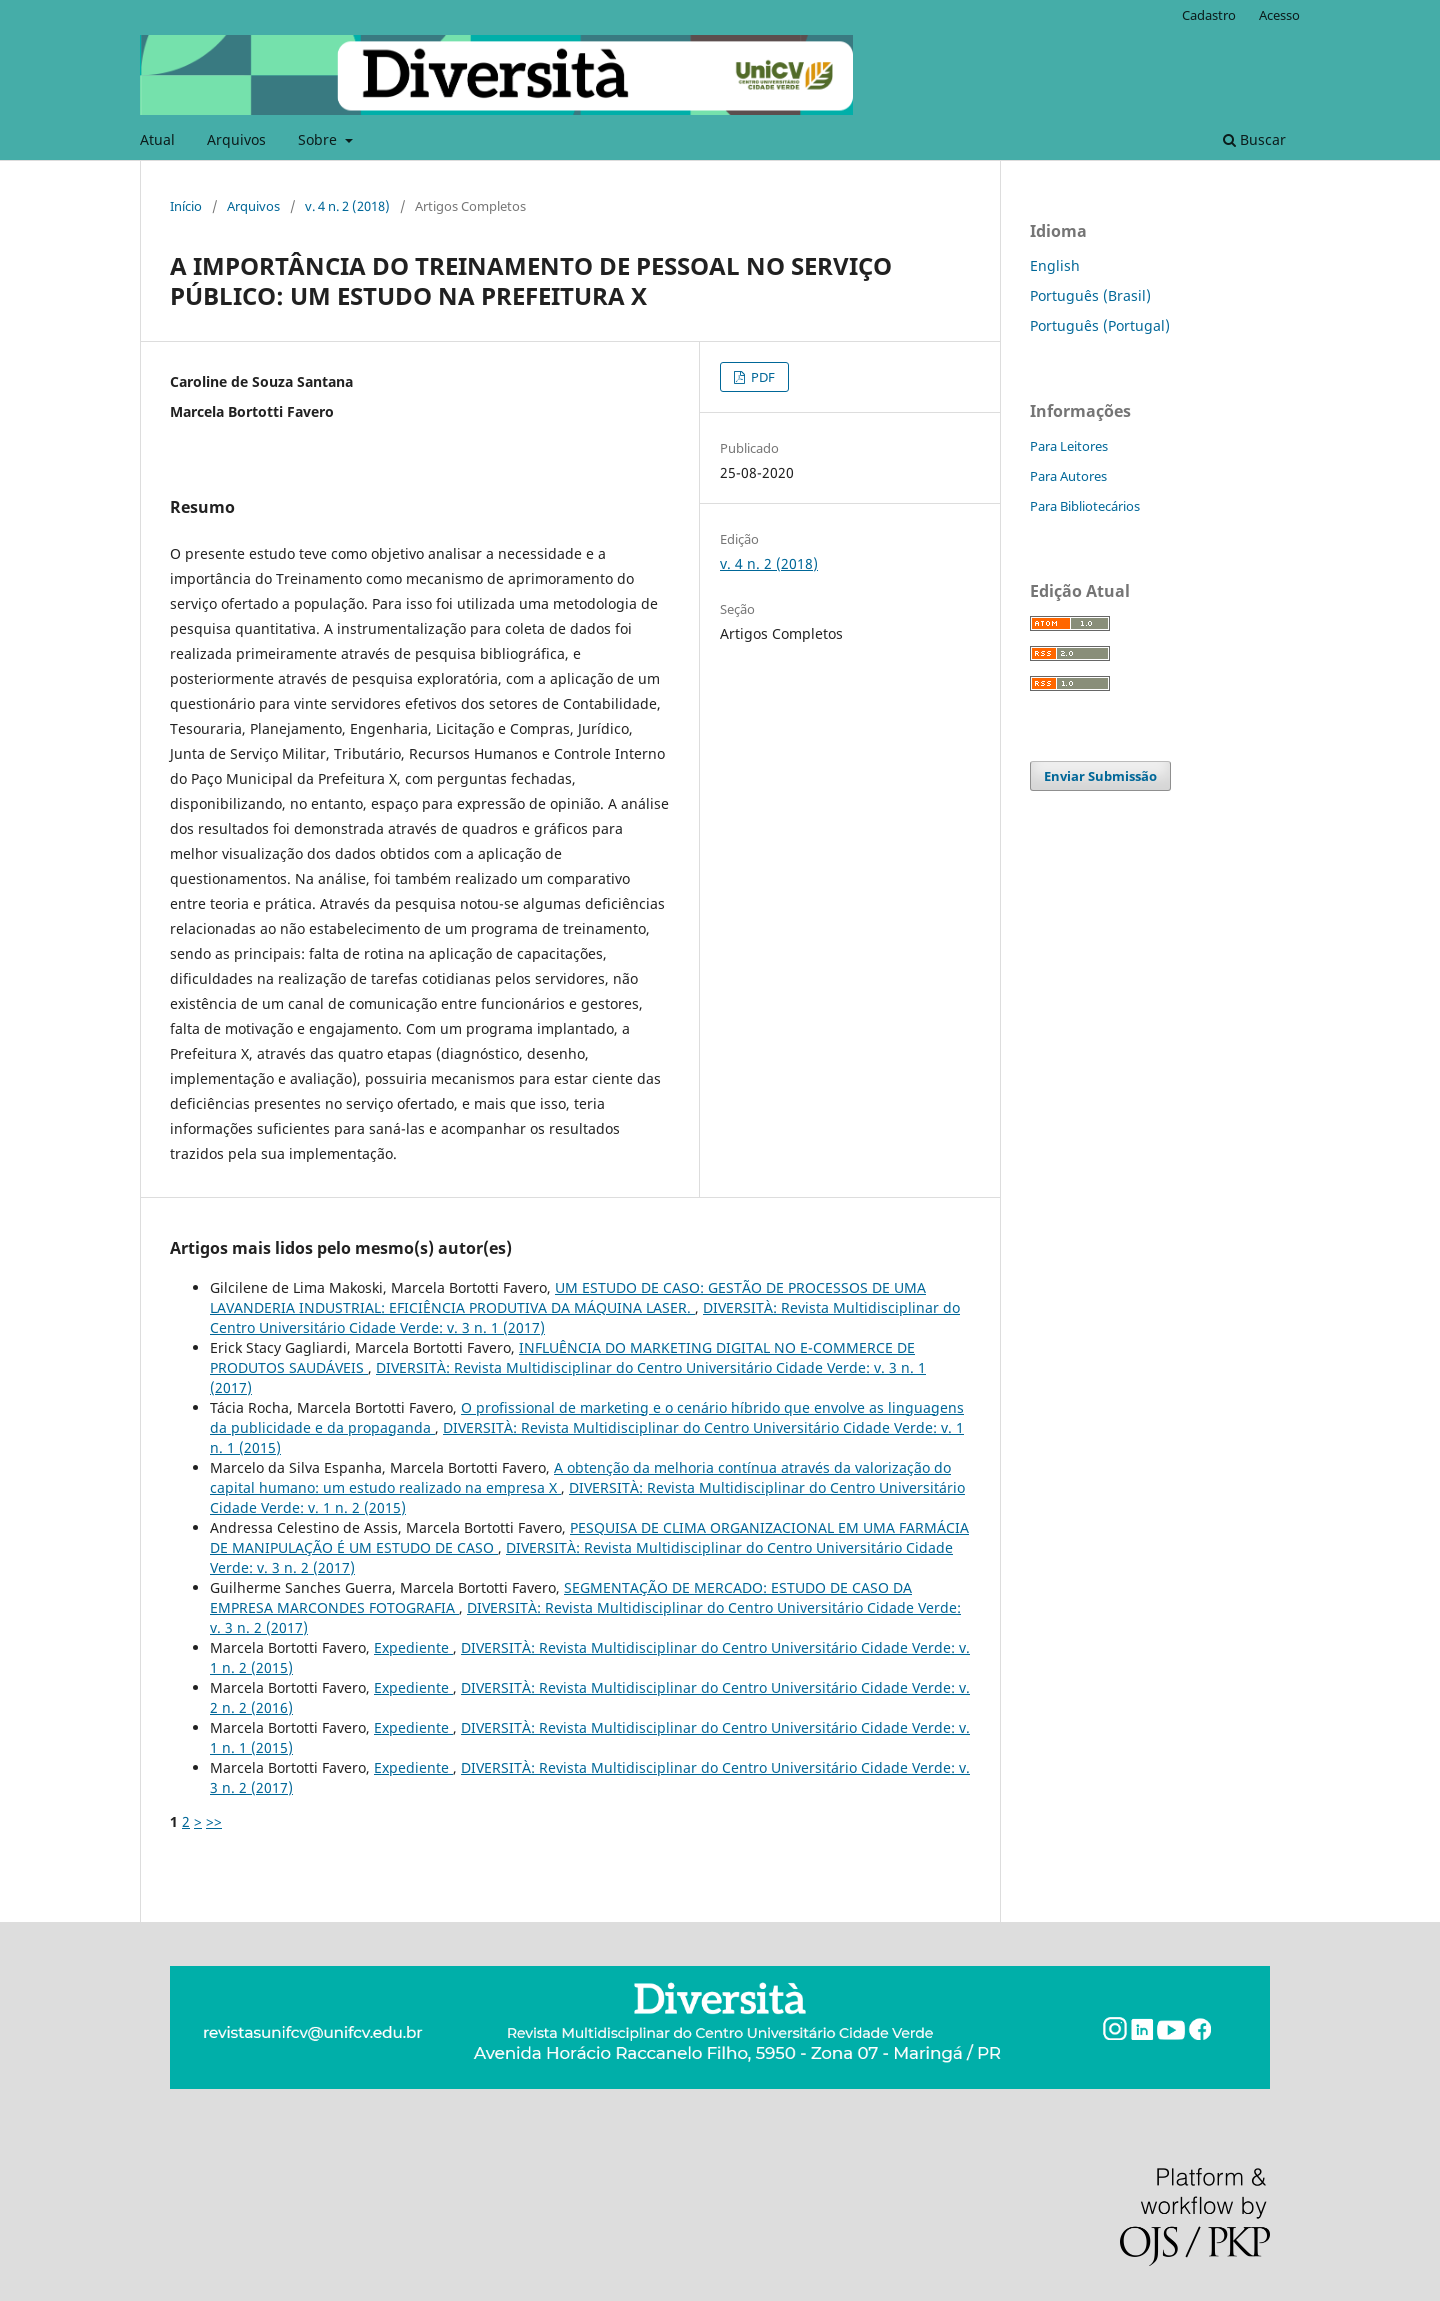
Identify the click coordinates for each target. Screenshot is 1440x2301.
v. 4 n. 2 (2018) (347, 206)
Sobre (319, 139)
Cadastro (1209, 15)
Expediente (413, 1647)
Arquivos (236, 139)
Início (186, 206)
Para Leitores (1069, 446)
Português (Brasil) (1090, 295)
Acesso (1279, 15)
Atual (157, 139)
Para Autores (1068, 476)
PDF (761, 377)
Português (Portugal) (1100, 325)
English (1055, 265)
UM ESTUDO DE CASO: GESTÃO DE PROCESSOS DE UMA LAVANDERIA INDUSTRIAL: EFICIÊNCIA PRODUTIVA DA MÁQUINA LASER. (568, 1297)
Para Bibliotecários (1085, 506)
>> (214, 1821)
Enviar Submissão (1100, 776)
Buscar (1254, 139)
